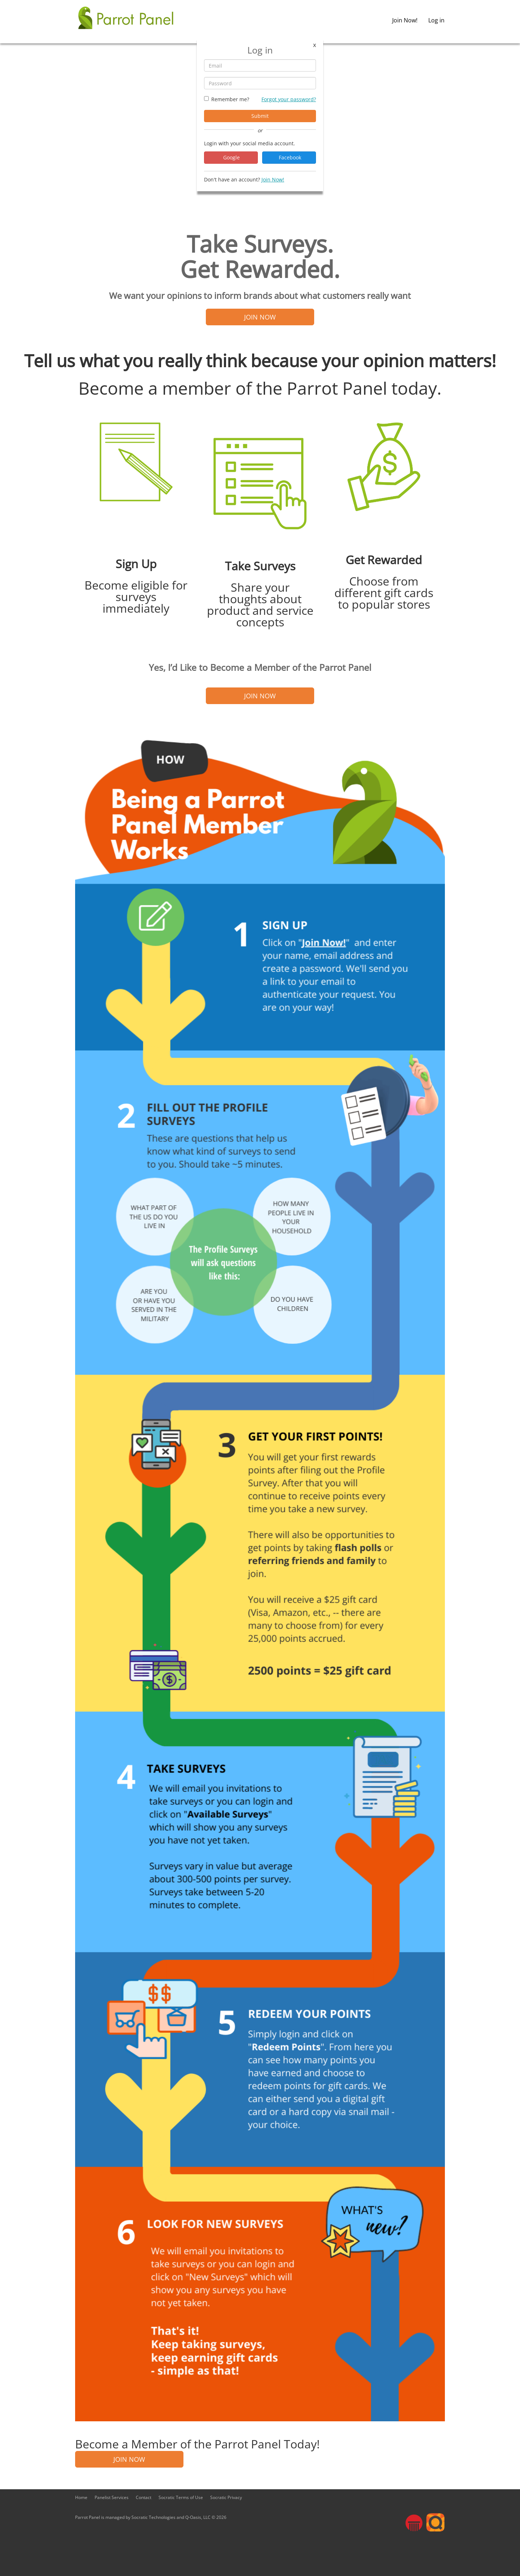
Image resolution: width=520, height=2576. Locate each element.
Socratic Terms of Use (181, 2497)
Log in (436, 20)
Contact (143, 2497)
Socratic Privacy (226, 2497)
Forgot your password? (288, 99)
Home (81, 2497)
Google (231, 157)
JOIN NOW (260, 317)
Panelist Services (112, 2497)
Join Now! (404, 20)
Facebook (289, 157)
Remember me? (230, 99)
